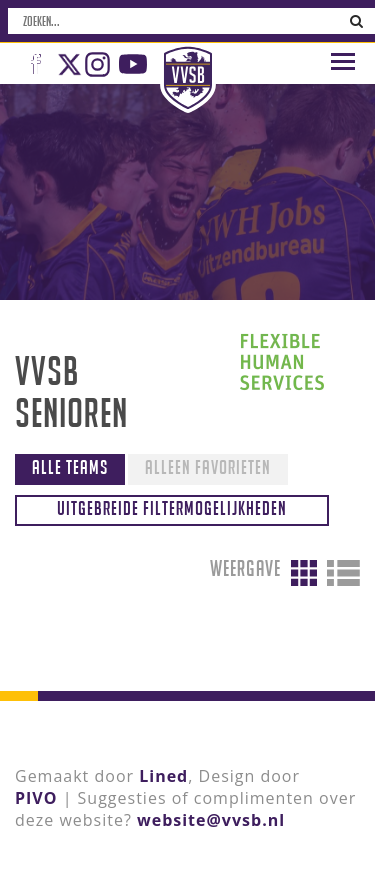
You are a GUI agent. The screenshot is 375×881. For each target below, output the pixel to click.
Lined (163, 776)
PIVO (36, 798)
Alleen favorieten (208, 467)
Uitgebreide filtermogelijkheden (172, 508)
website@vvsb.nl (211, 820)
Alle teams (70, 467)
